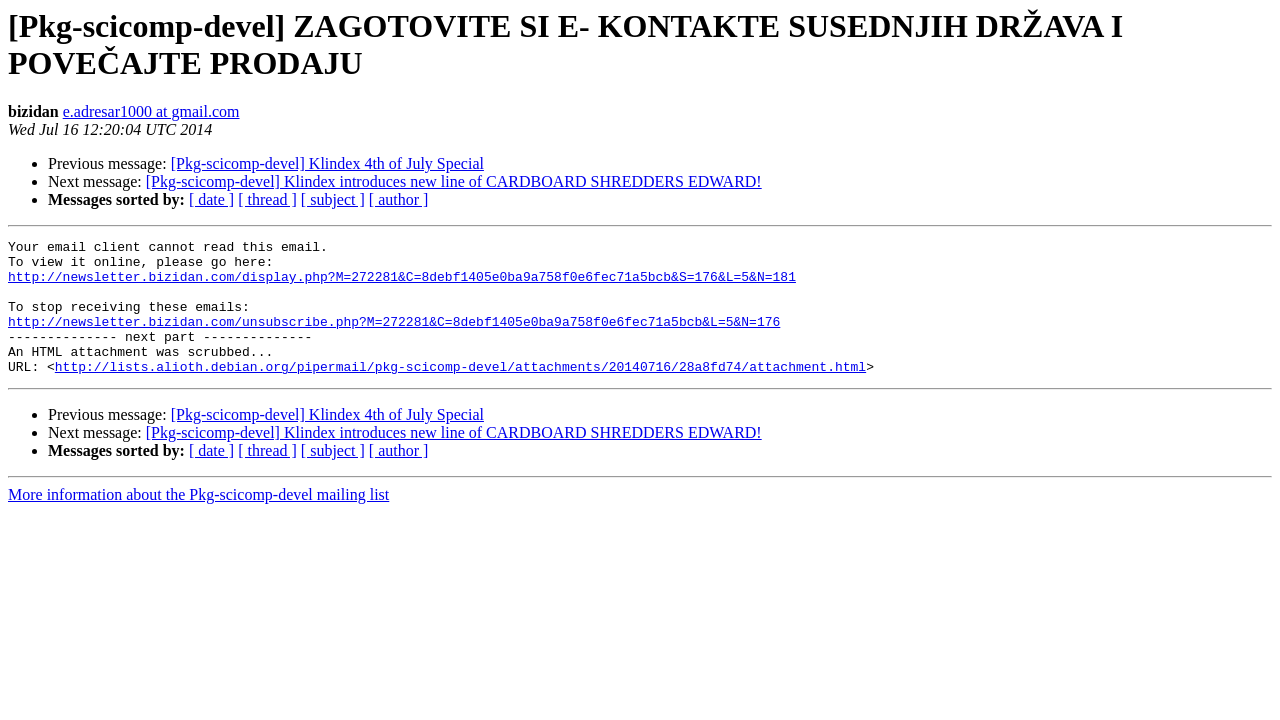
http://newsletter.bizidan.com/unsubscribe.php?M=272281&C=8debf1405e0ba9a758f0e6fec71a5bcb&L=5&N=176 (394, 339)
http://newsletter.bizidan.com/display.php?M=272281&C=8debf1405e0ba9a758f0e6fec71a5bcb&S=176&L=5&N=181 (402, 285)
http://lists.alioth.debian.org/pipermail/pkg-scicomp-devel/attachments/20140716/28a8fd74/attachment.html (460, 393)
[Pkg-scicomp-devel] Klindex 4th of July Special (327, 163)
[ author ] (399, 199)
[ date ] (211, 199)
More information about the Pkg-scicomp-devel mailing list (198, 521)
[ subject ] (333, 199)
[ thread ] (267, 199)
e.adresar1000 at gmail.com (151, 111)
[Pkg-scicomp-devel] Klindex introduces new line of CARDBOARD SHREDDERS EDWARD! (454, 181)
